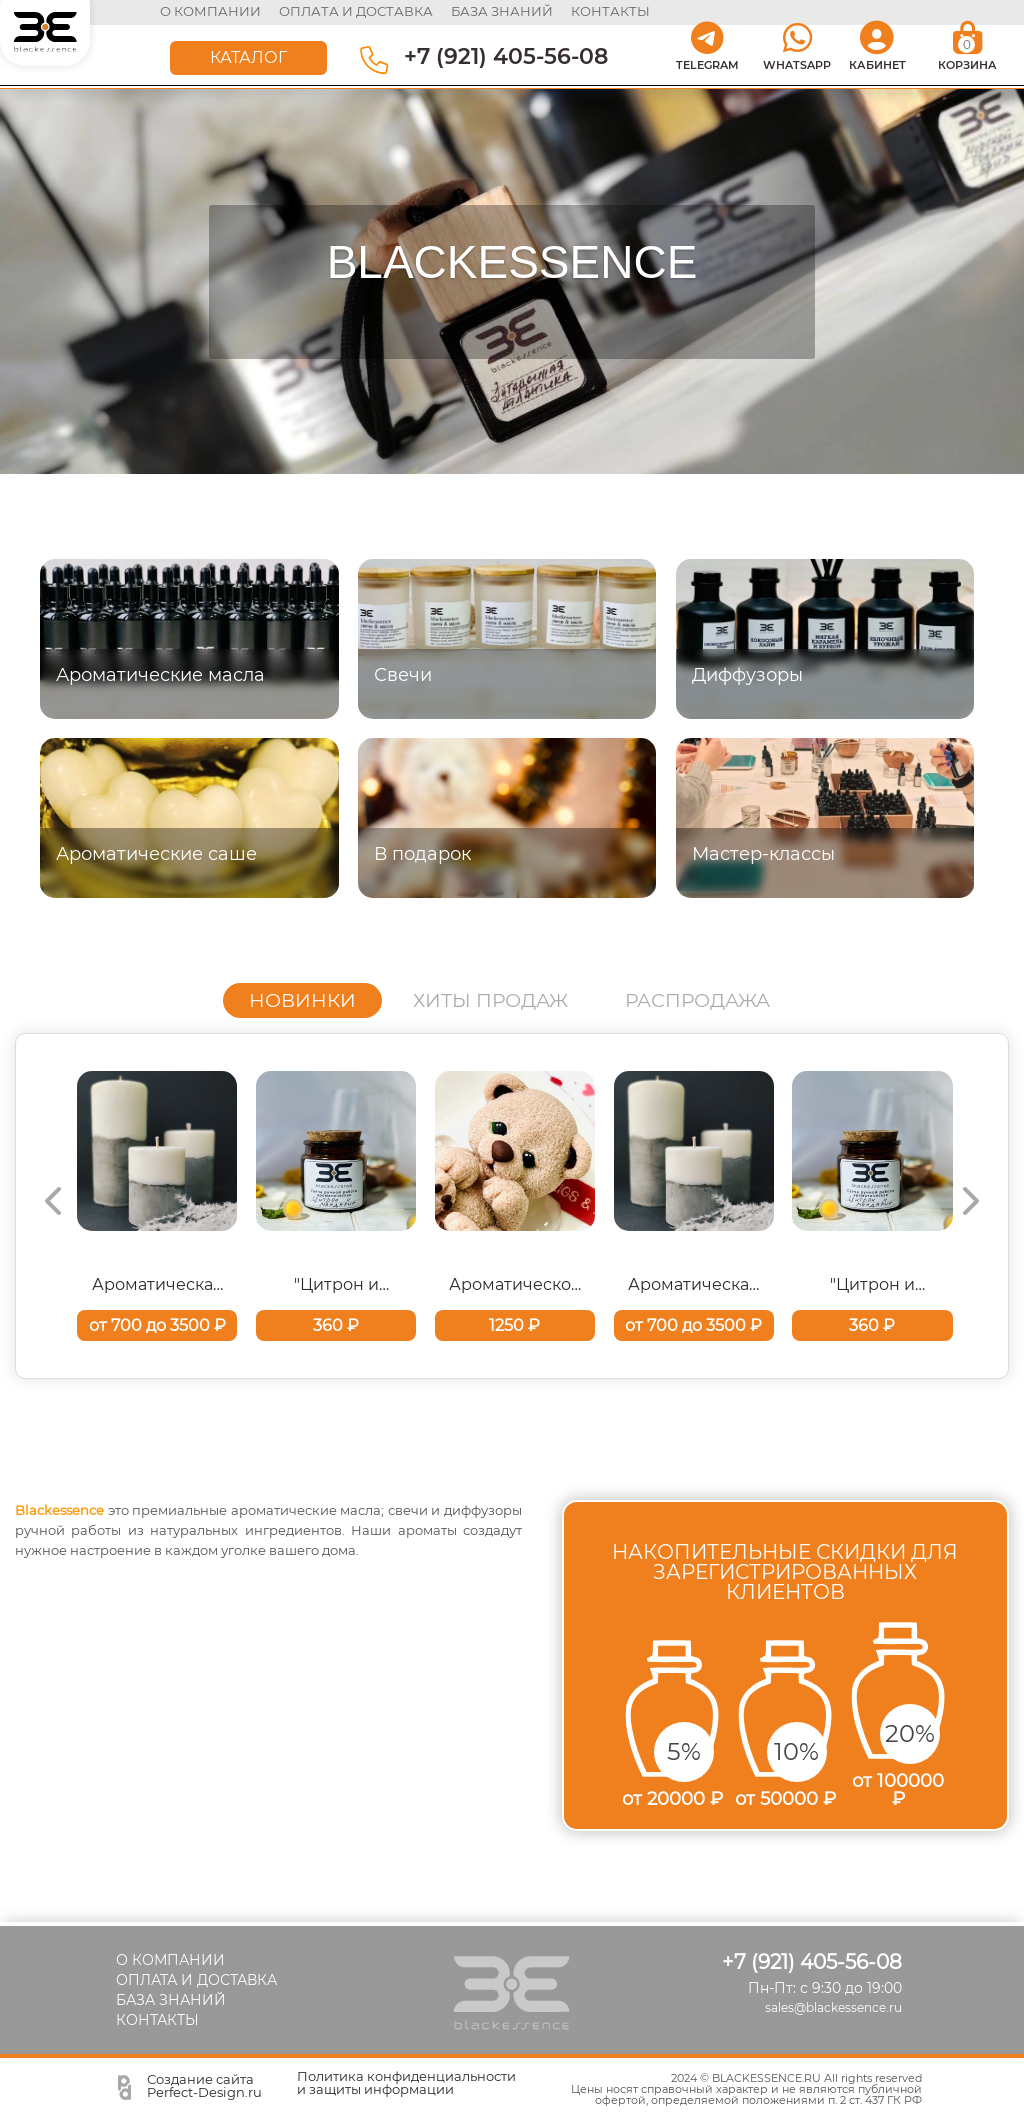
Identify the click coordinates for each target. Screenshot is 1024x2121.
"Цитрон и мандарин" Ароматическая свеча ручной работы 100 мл (336, 1284)
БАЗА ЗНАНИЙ (171, 2000)
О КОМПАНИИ (212, 11)
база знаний (503, 11)
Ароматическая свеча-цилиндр (157, 1284)
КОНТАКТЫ (157, 2020)
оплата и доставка (357, 11)
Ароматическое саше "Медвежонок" (515, 1284)
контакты (610, 11)
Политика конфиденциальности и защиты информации (406, 2083)
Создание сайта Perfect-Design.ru (204, 2085)
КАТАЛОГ (248, 56)
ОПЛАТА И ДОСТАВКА (196, 1980)
